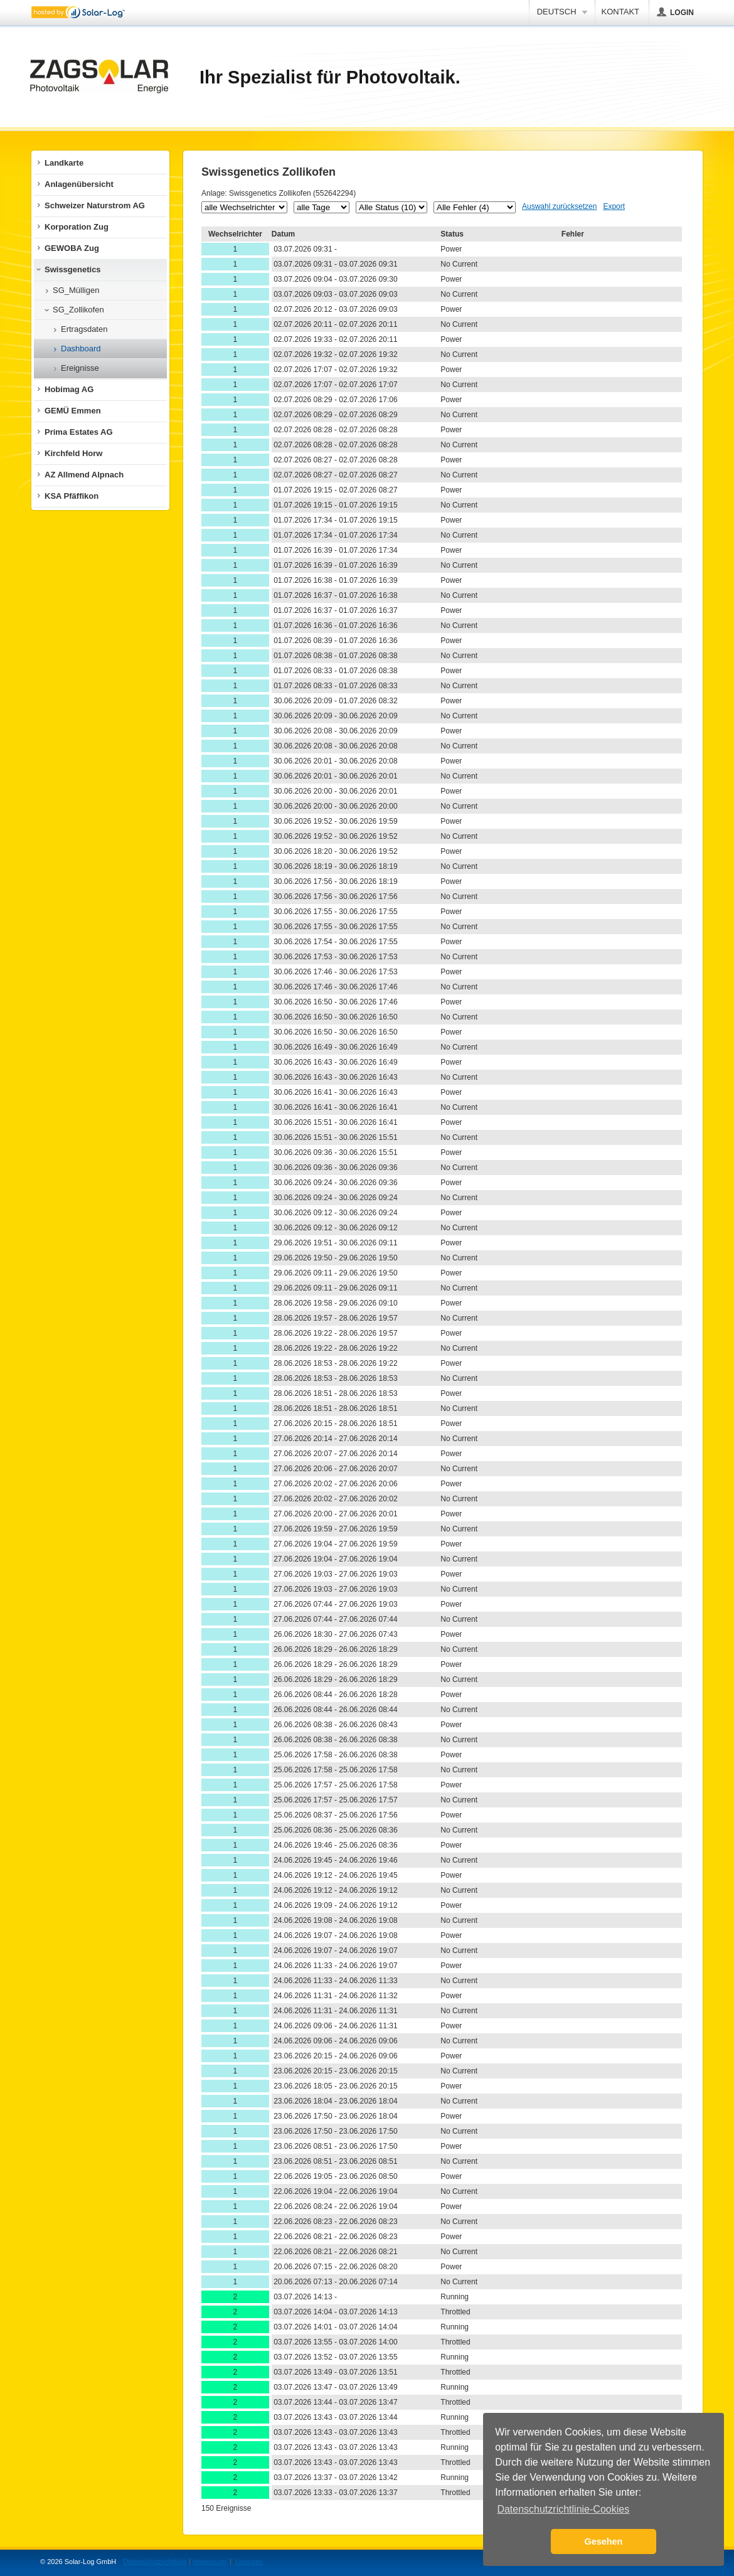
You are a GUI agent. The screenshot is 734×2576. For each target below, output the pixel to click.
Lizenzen (249, 2561)
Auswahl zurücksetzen (559, 206)
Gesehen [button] (604, 2541)
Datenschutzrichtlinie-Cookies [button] (563, 2509)
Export (614, 206)
